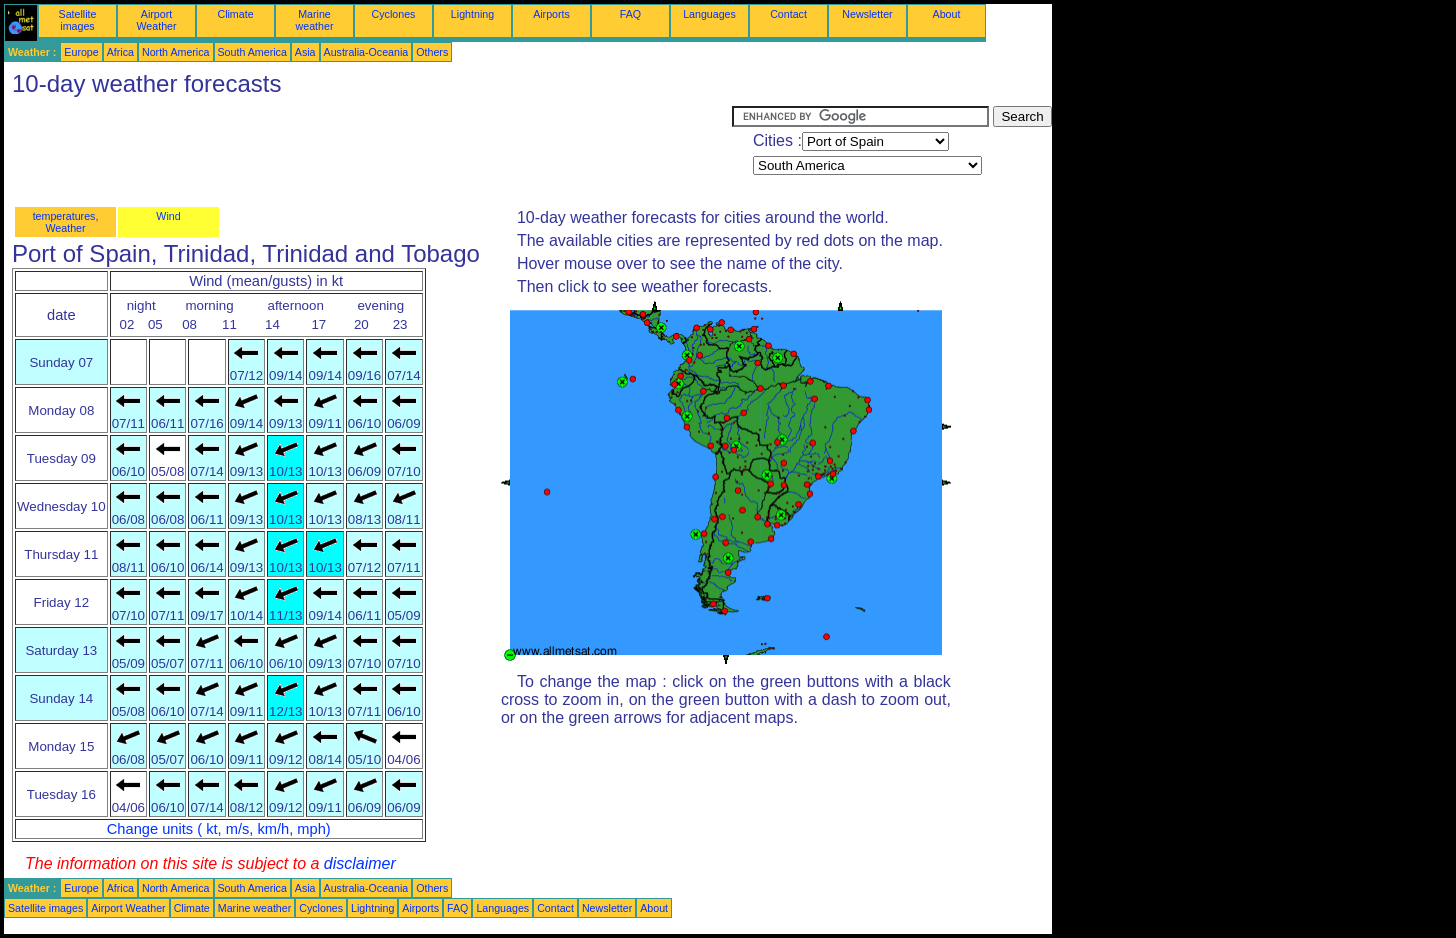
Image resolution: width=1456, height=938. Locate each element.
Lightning (472, 14)
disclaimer (360, 863)
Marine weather (315, 20)
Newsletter (867, 14)
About (947, 14)
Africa (120, 52)
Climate (235, 14)
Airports (551, 14)
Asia (305, 52)
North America (176, 52)
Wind (168, 216)
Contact (788, 14)
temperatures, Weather (66, 222)
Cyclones (394, 14)
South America (252, 52)
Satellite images (78, 20)
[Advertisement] (368, 151)
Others (432, 52)
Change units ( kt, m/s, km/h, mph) (219, 829)
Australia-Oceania (366, 52)
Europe (81, 52)
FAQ (630, 14)
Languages (709, 14)
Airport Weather (156, 20)
